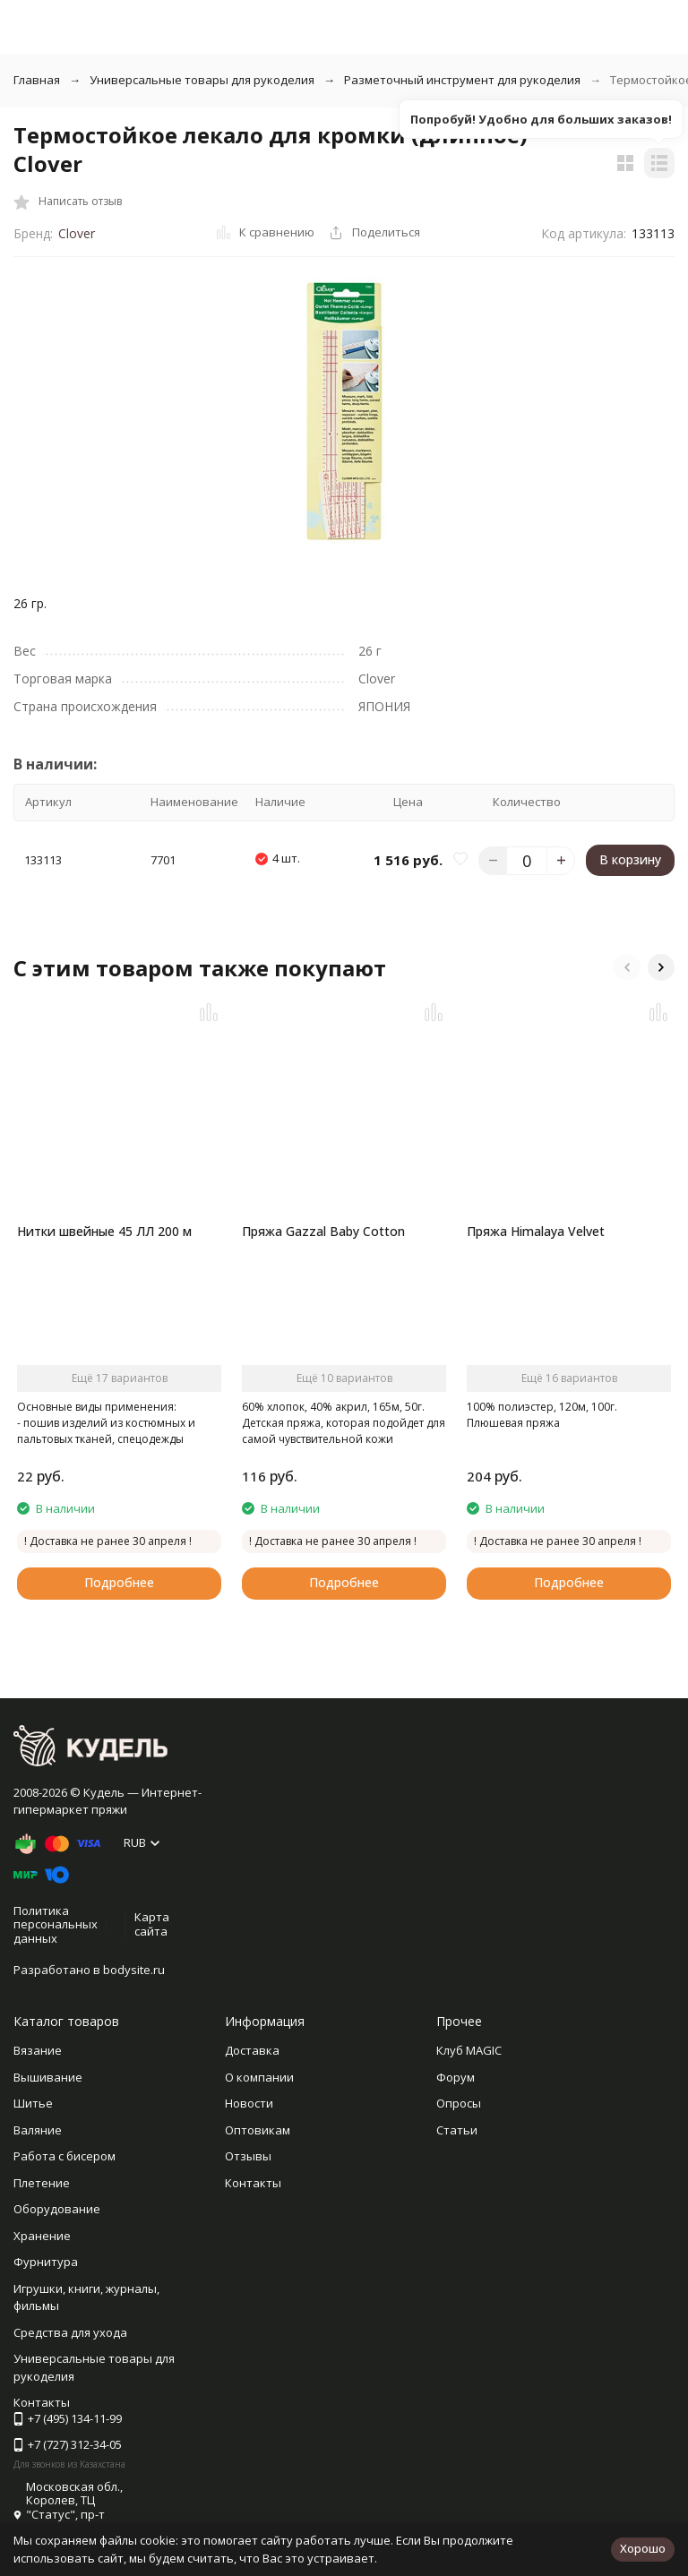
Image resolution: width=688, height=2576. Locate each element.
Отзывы (248, 2156)
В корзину (630, 859)
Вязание (37, 2050)
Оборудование (56, 2209)
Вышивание (47, 2077)
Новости (249, 2103)
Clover (76, 233)
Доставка (252, 2050)
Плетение (41, 2183)
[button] (627, 967)
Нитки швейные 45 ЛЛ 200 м (104, 1231)
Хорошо (643, 2548)
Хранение (42, 2236)
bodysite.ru (134, 1970)
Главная (36, 80)
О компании (259, 2077)
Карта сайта (151, 1924)
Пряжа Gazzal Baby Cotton (323, 1231)
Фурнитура (45, 2262)
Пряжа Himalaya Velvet (536, 1231)
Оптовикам (257, 2130)
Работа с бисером (64, 2156)
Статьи (456, 2130)
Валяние (37, 2130)
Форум (455, 2077)
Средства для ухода (70, 2332)
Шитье (33, 2103)
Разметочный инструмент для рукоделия (462, 80)
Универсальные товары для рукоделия (202, 80)
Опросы (458, 2103)
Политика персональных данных (55, 1924)
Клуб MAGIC (469, 2050)
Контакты (253, 2183)
